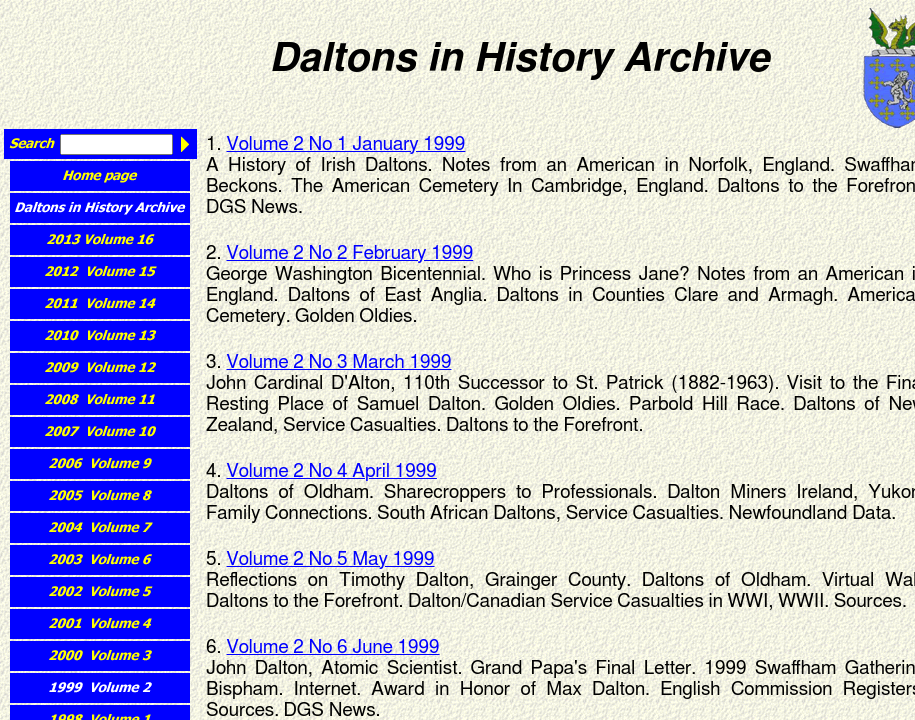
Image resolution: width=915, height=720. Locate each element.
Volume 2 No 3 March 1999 (339, 362)
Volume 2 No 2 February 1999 (350, 253)
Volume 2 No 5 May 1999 (331, 559)
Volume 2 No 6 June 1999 (333, 647)
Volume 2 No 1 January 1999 (346, 144)
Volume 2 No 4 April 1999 (332, 471)
